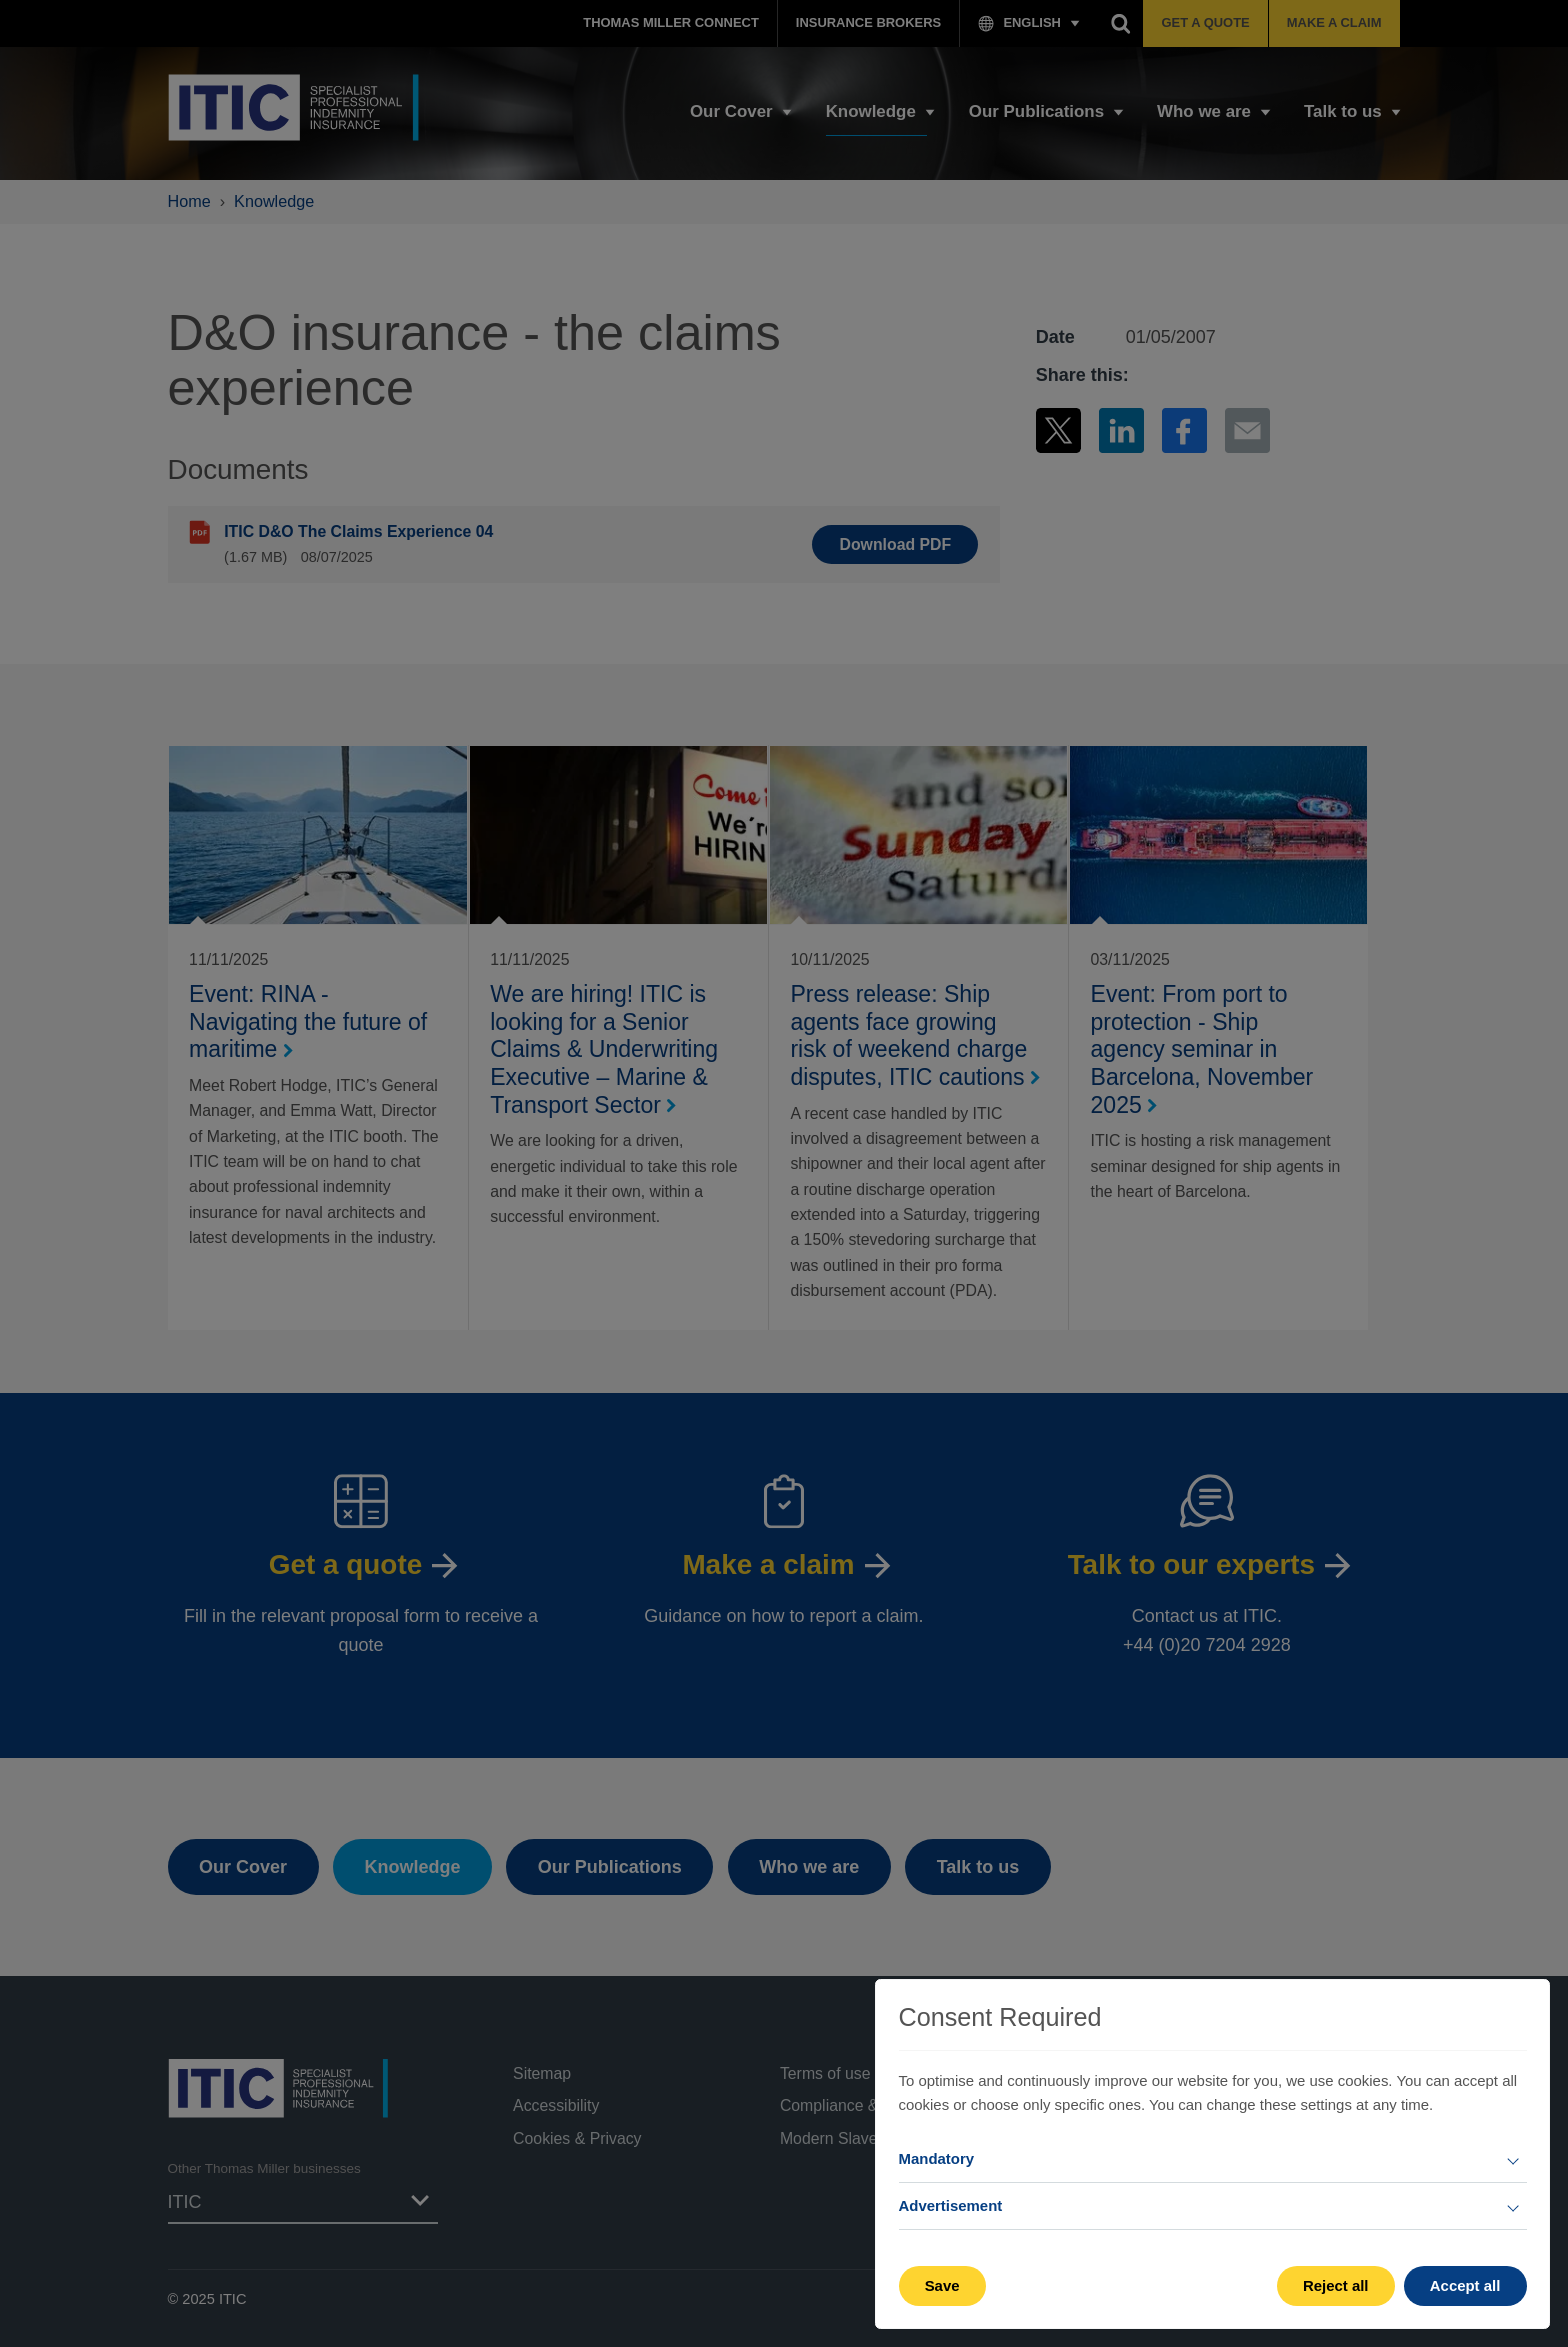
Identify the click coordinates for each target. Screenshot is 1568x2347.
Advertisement (951, 2205)
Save (942, 2285)
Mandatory (937, 2158)
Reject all (1336, 2285)
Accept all (1465, 2285)
